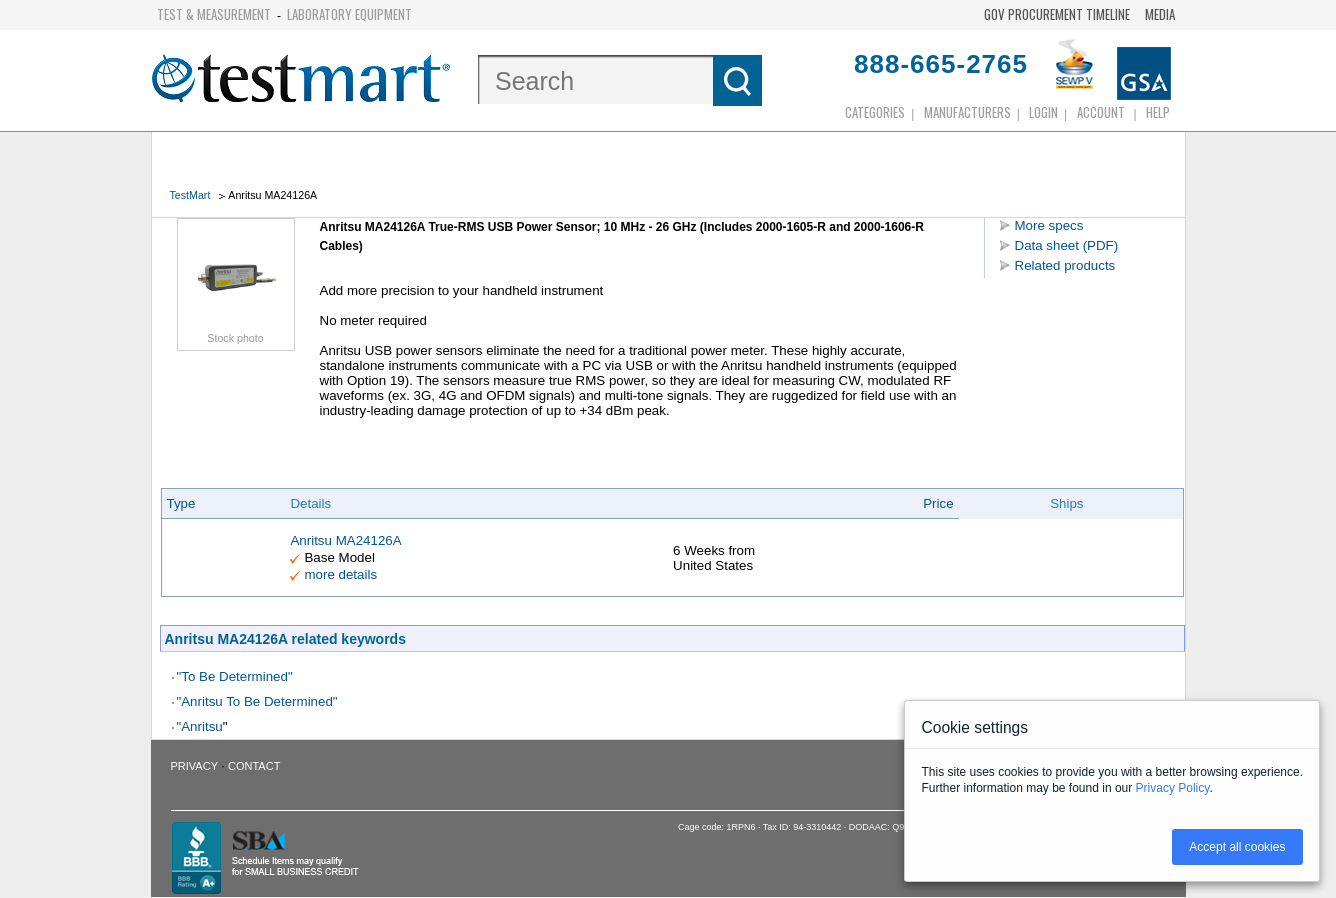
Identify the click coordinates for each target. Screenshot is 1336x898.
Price (938, 503)
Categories (875, 112)
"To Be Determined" (235, 676)
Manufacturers (967, 112)
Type (181, 503)
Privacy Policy (1173, 788)
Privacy (194, 766)
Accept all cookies (1237, 847)
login (1043, 112)
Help (1158, 112)
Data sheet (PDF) (1067, 245)
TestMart (190, 195)
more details (340, 574)
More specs (1049, 225)
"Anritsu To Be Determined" (257, 701)
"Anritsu (200, 726)
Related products (1065, 265)
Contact (254, 766)
